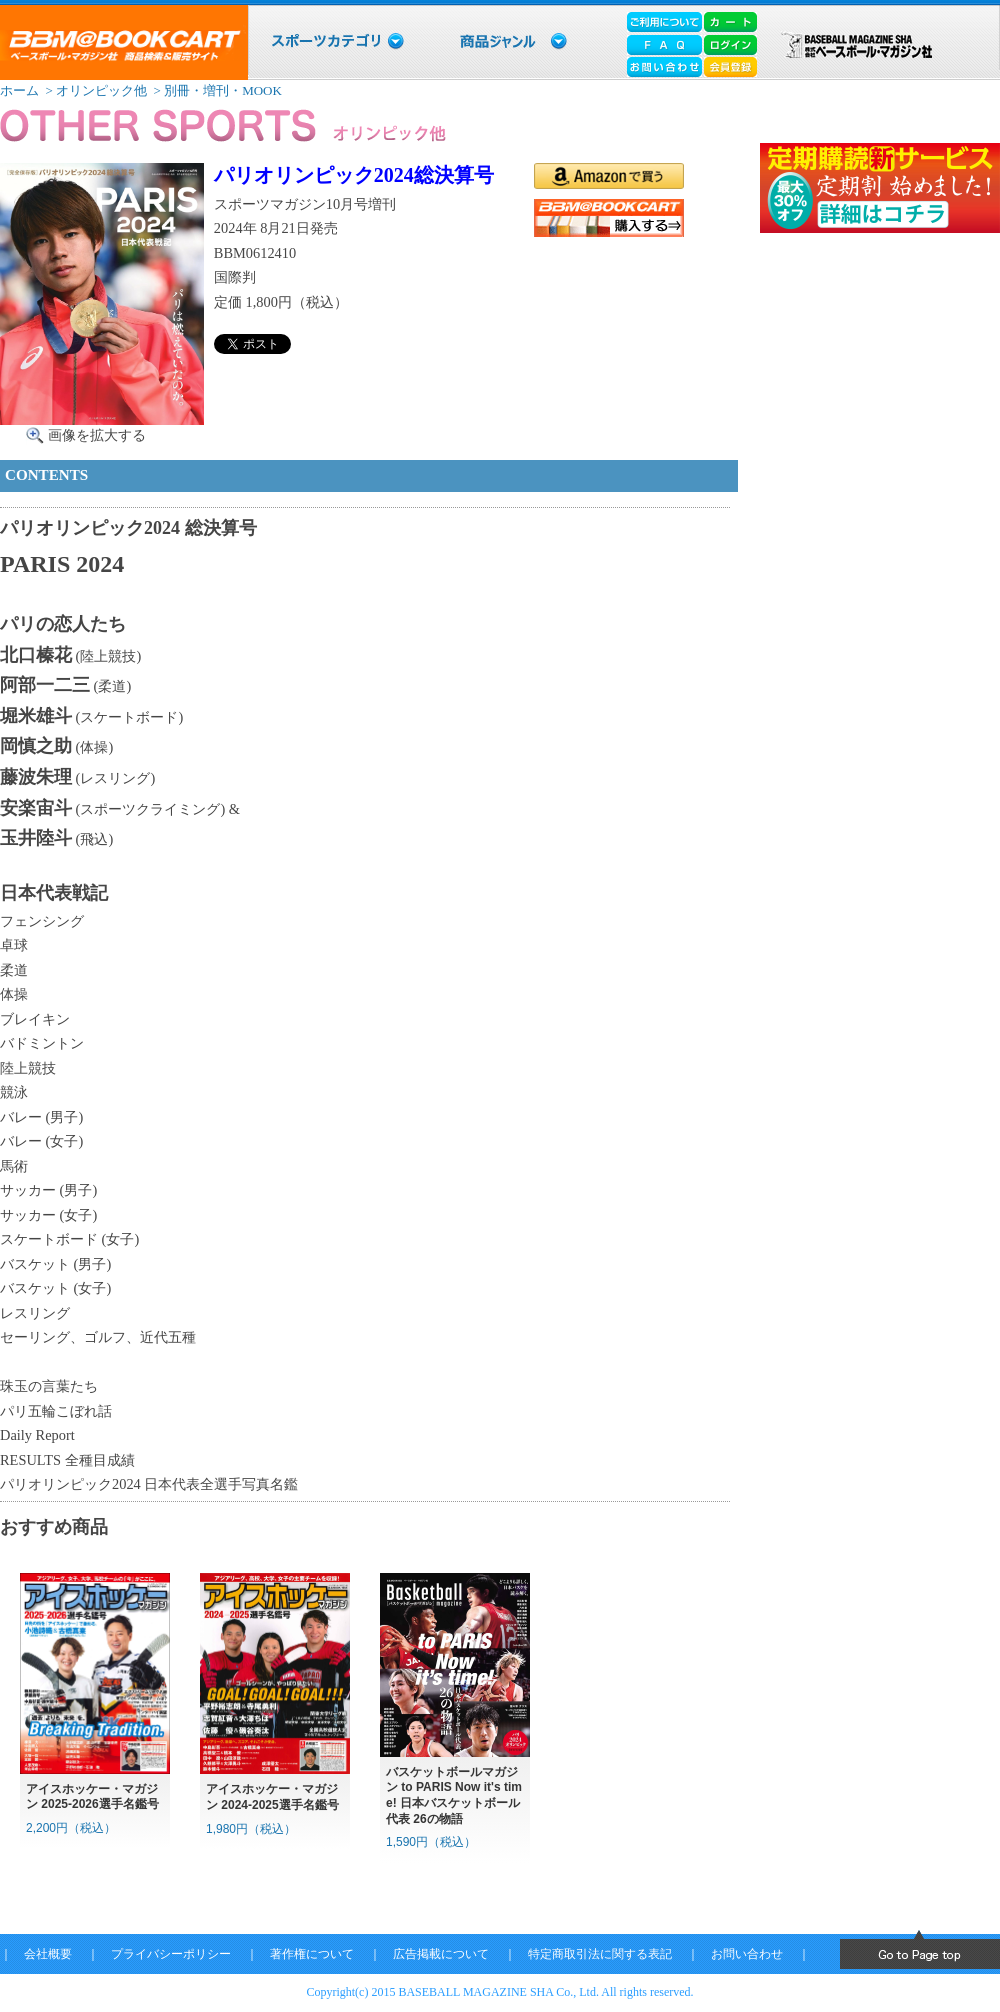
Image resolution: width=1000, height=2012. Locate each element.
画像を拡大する (97, 435)
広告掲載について (441, 1954)
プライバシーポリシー (171, 1954)
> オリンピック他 (94, 90)
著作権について (312, 1954)
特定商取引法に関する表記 (600, 1954)
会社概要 (48, 1954)
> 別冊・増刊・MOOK (216, 90)
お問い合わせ (747, 1954)
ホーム (19, 90)
